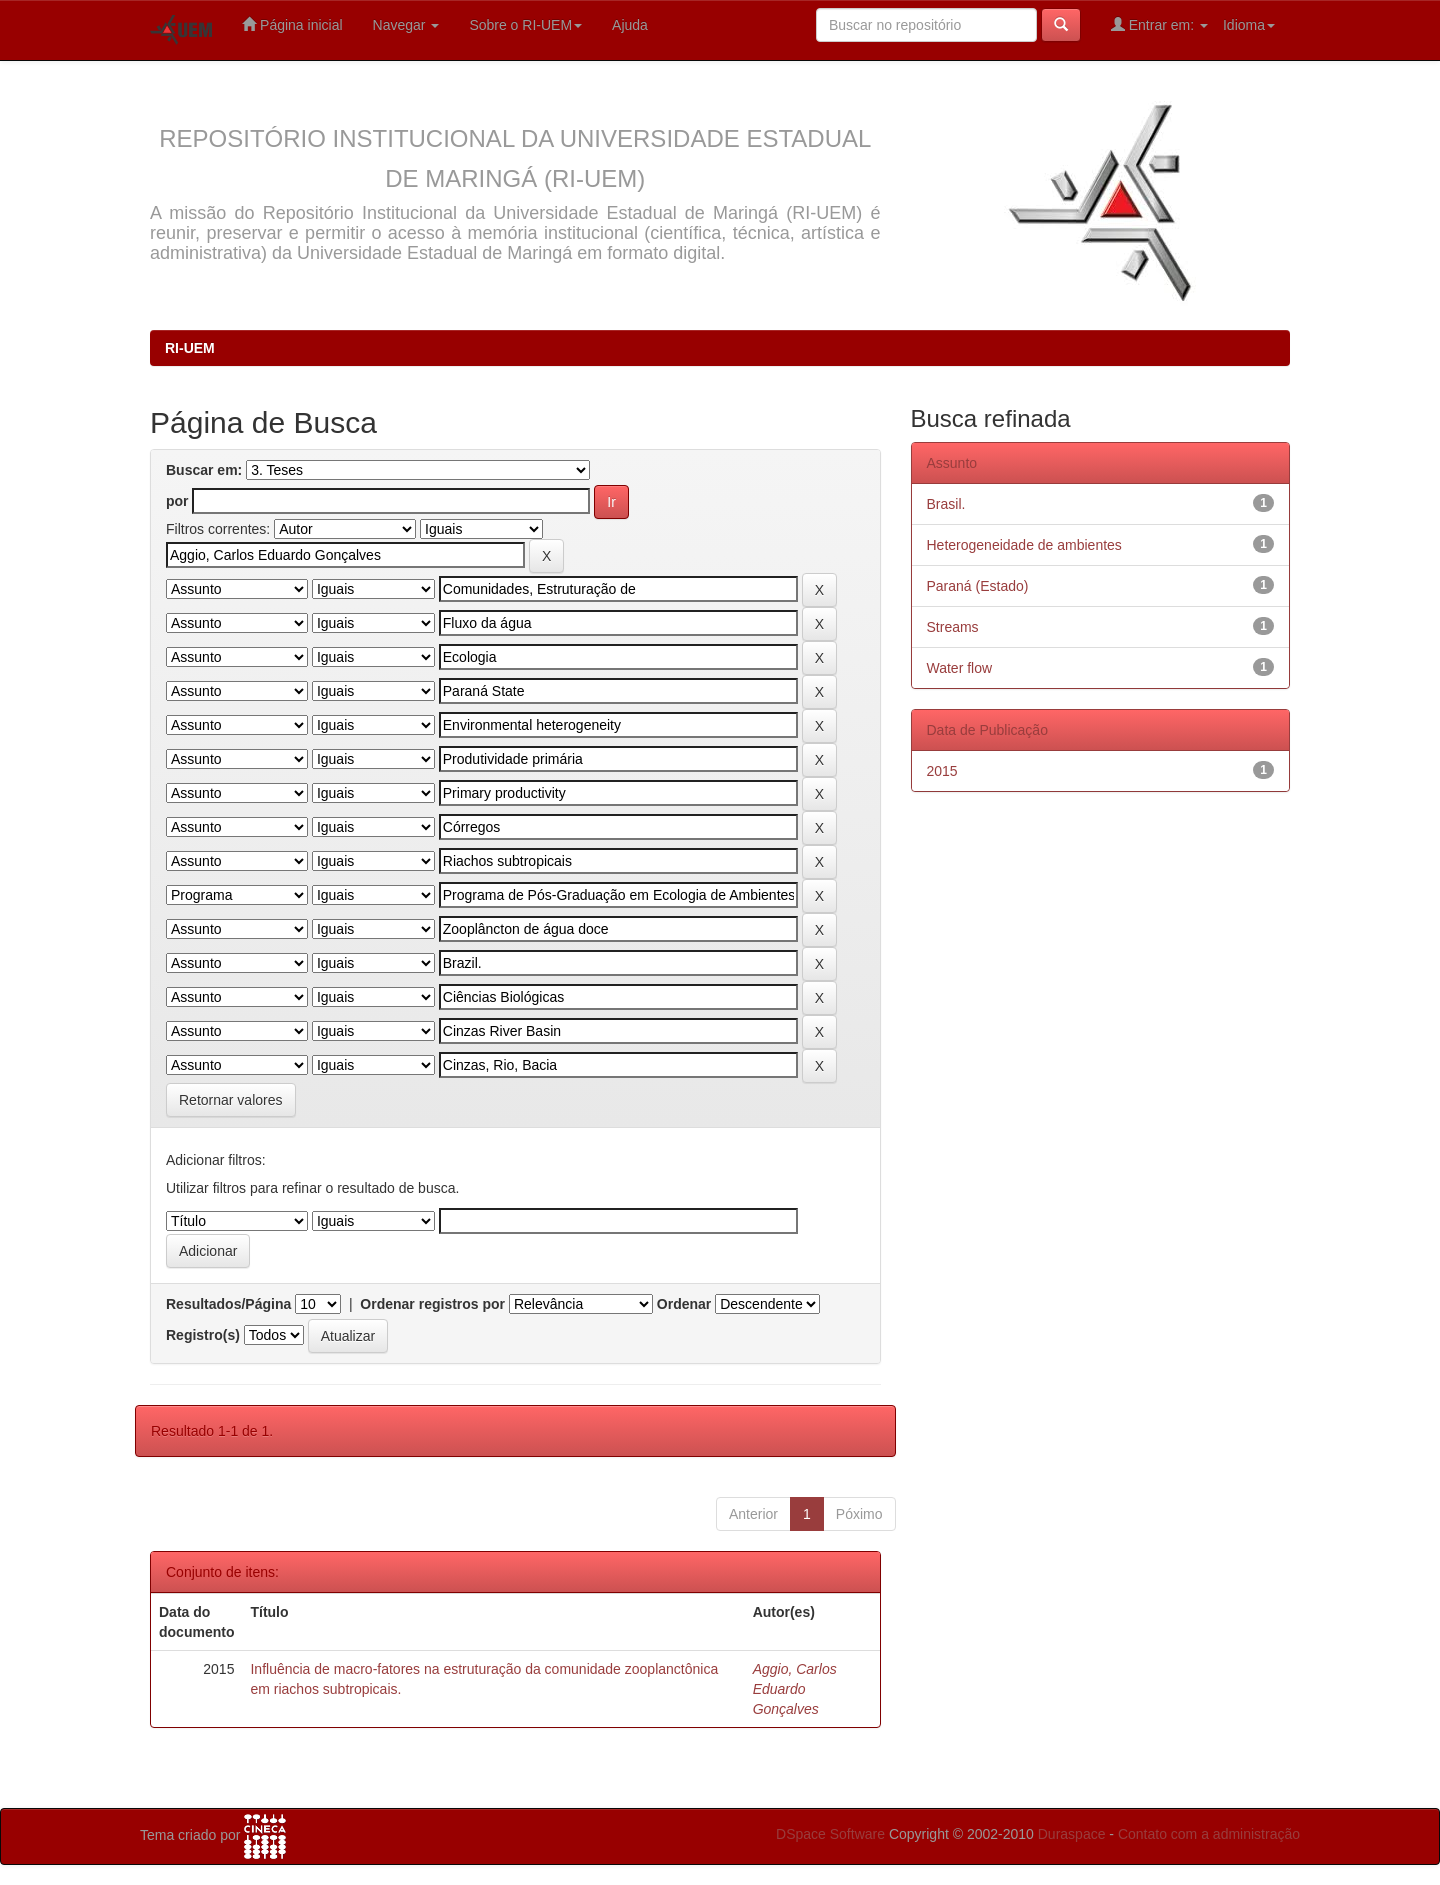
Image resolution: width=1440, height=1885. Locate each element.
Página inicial (292, 24)
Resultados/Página (228, 1304)
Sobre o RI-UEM (525, 25)
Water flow (960, 668)
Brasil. (946, 504)
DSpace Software (830, 1834)
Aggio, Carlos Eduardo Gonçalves (795, 1689)
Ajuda (630, 25)
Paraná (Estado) (978, 586)
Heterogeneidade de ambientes (1024, 545)
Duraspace (1072, 1834)
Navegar (406, 25)
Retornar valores (231, 1100)
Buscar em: (204, 470)
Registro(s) (203, 1335)
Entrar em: (1159, 24)
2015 (942, 771)
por (177, 501)
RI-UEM (190, 348)
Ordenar (684, 1304)
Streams (953, 627)
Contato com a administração (1209, 1834)
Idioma (1249, 25)
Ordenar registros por (432, 1304)
